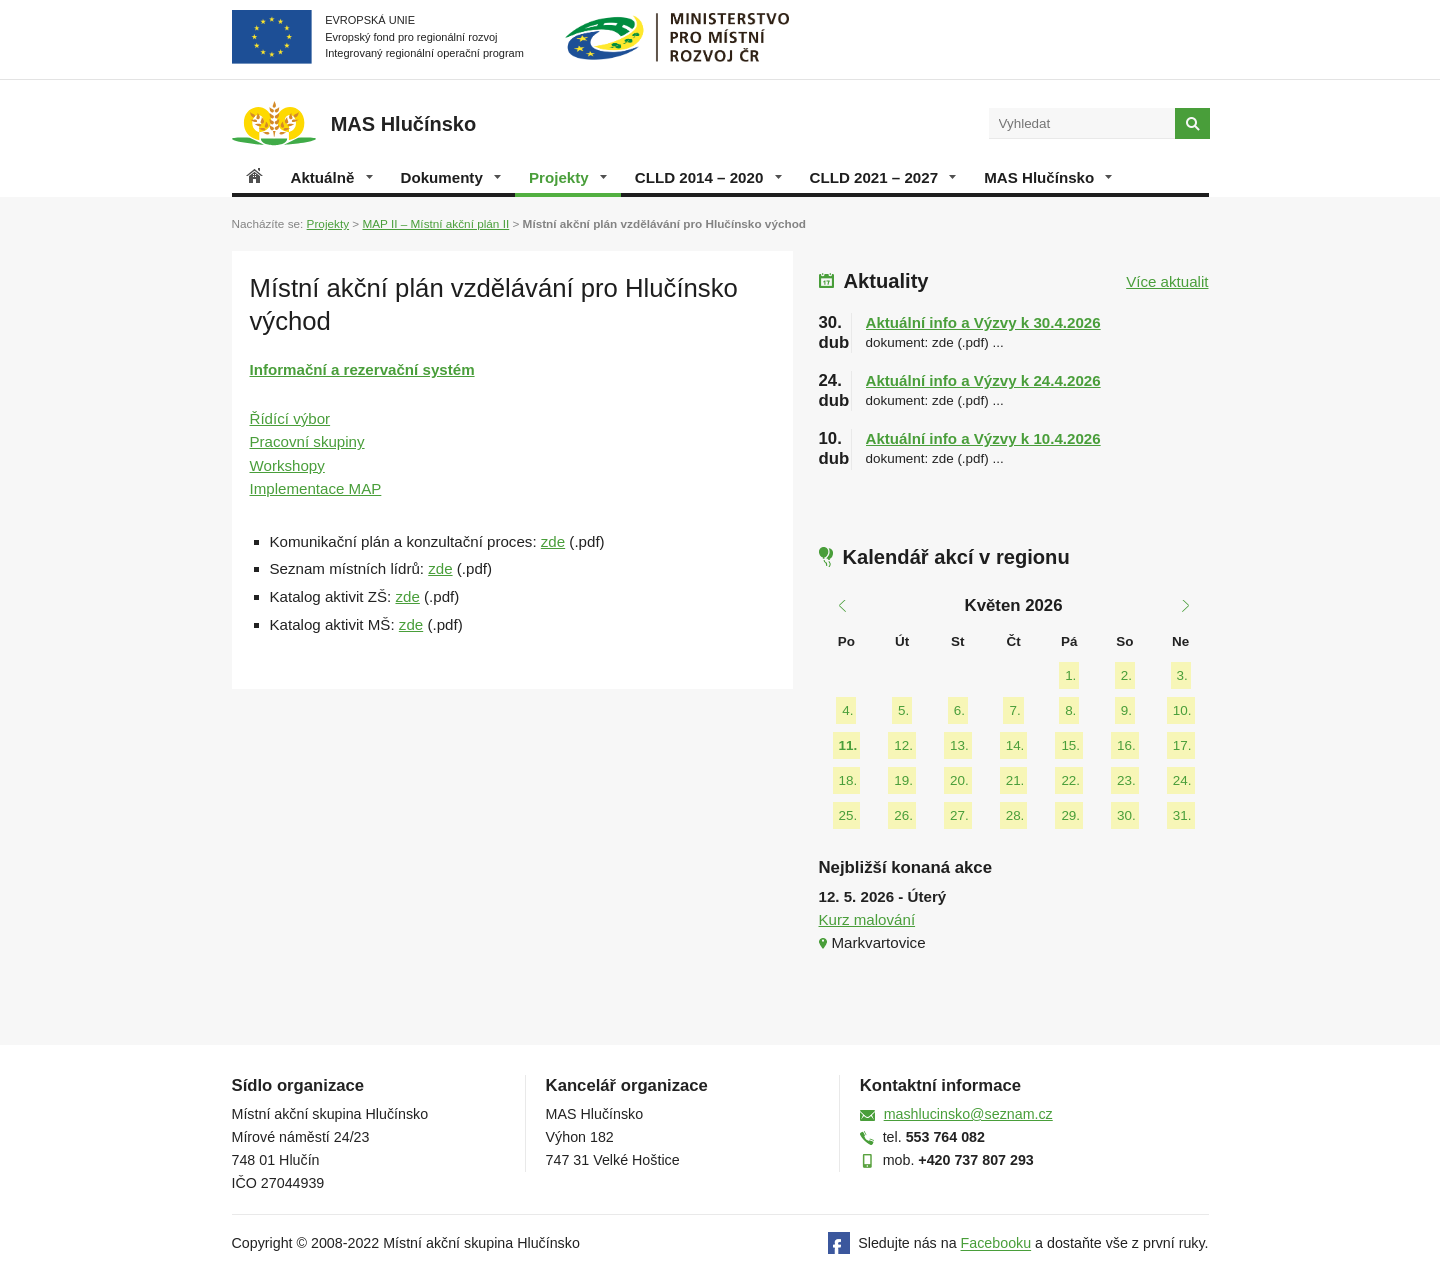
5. (903, 710)
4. (847, 710)
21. (1015, 780)
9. (1126, 710)
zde (553, 541)
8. (1070, 710)
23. (1126, 780)
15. (1070, 745)
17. (1182, 745)
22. (1070, 780)
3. (1182, 675)
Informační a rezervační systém (362, 369)
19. (903, 780)
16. (1126, 745)
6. (959, 710)
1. (1070, 675)
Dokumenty (451, 177)
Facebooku (996, 1244)
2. (1126, 675)
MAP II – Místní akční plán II (435, 223)
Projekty (568, 177)
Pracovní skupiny (307, 441)
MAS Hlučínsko (1048, 177)
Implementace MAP (316, 488)
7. (1014, 710)
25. (848, 815)
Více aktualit (1167, 281)
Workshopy (287, 465)
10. (1182, 710)
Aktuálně (332, 177)
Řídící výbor (290, 418)
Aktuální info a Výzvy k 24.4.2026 (983, 380)
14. (1015, 745)
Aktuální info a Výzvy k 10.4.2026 (983, 438)
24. (1182, 780)
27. (959, 815)
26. (903, 815)
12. (903, 745)
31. (1182, 815)
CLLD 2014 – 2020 (708, 177)
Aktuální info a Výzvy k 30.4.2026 (983, 322)
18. (848, 780)
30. (1126, 815)
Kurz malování (867, 919)
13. (959, 745)
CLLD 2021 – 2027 (883, 177)
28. (1015, 815)
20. (959, 780)
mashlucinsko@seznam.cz (968, 1114)
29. (1070, 815)
